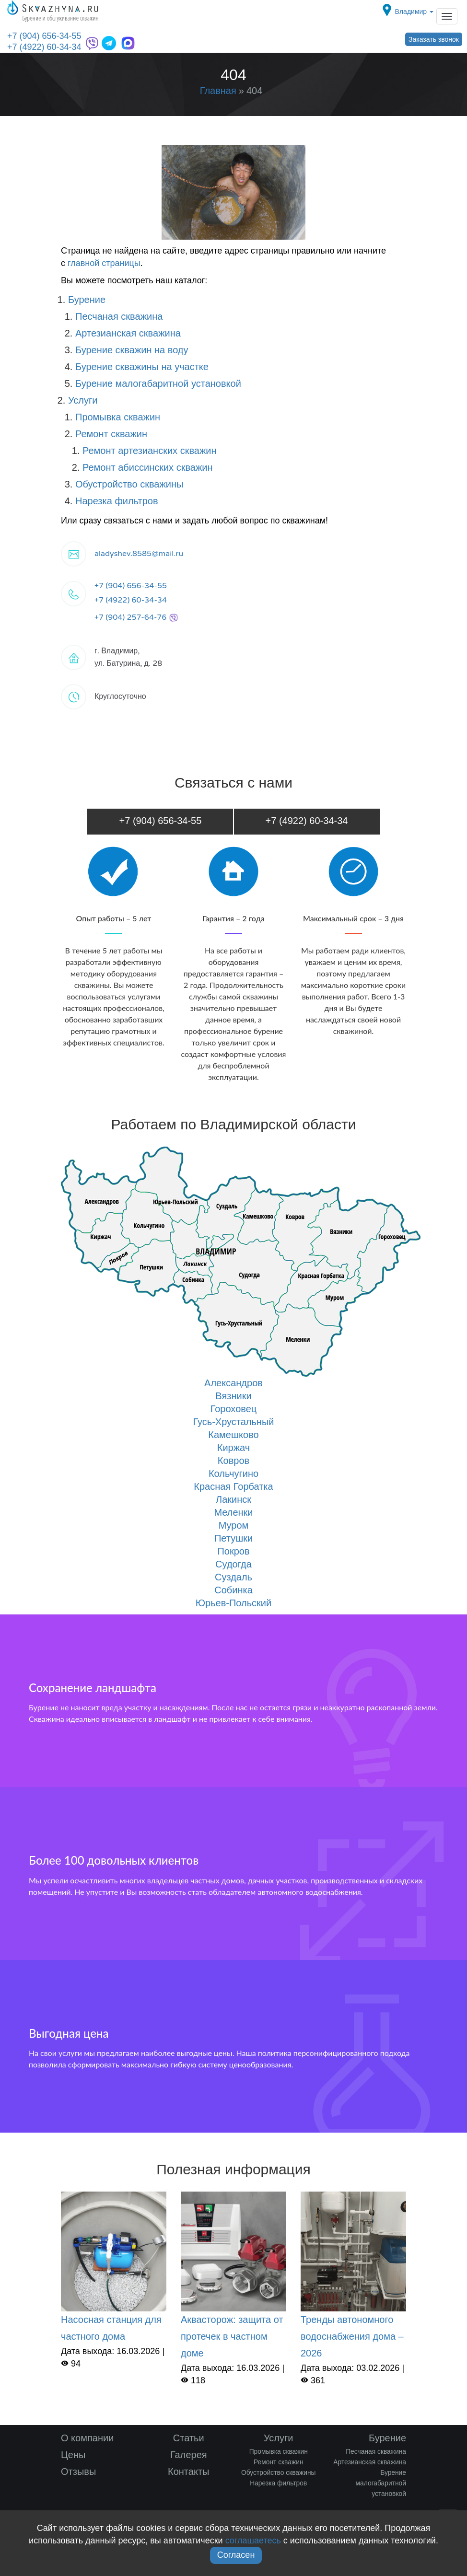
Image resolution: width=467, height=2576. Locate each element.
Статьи (188, 2438)
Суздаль (233, 1577)
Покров (233, 1551)
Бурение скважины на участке (142, 366)
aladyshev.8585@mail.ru (138, 553)
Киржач (233, 1447)
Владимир (414, 11)
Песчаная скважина (119, 316)
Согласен (236, 2555)
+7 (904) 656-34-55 (44, 36)
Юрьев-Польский (233, 1603)
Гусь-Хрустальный (233, 1421)
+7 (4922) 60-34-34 (44, 47)
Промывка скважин (117, 417)
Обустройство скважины (129, 484)
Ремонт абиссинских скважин (147, 467)
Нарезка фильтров (116, 501)
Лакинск (233, 1499)
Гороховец (233, 1409)
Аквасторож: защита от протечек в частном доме (232, 2336)
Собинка (233, 1590)
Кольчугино (233, 1473)
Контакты (188, 2471)
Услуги (83, 400)
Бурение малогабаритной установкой (158, 383)
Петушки (233, 1538)
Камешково (233, 1434)
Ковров (233, 1460)
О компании (87, 2438)
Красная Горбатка (233, 1486)
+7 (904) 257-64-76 (136, 617)
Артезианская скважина (128, 333)
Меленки (233, 1512)
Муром (234, 1525)
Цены (73, 2454)
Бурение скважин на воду (131, 350)
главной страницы (104, 263)
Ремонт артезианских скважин (149, 450)
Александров (233, 1383)
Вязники (233, 1396)
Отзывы (78, 2471)
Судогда (233, 1564)
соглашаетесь (253, 2540)
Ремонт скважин (111, 434)
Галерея (188, 2454)
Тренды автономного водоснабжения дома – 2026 (352, 2336)
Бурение (86, 299)
